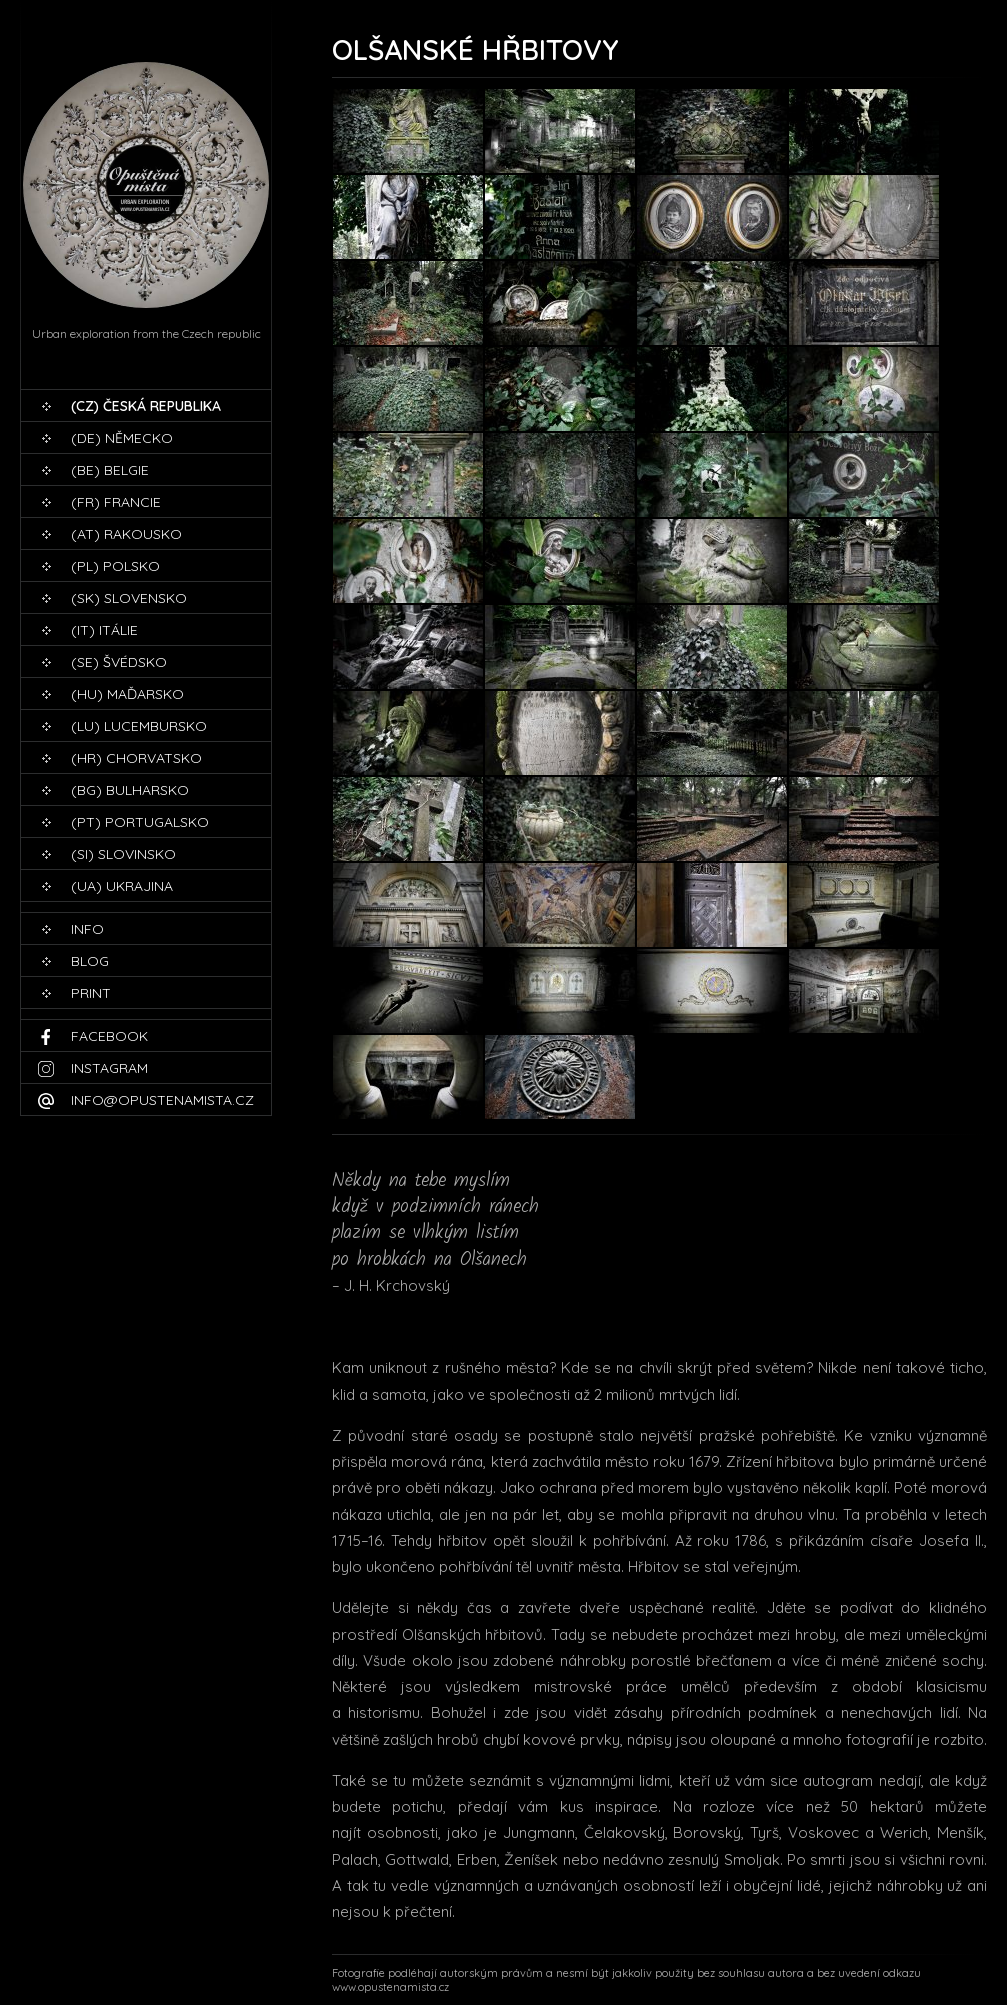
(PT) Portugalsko (140, 822)
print (91, 993)
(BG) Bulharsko (130, 790)
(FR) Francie (116, 502)
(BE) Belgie (110, 470)
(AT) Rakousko (126, 534)
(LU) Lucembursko (139, 726)
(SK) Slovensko (129, 598)
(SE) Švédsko (119, 662)
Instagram (109, 1068)
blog (90, 961)
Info (87, 929)
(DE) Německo (122, 438)
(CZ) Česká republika (146, 406)
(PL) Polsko (115, 566)
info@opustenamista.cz (162, 1100)
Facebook (109, 1036)
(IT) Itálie (104, 630)
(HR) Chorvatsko (136, 758)
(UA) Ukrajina (122, 886)
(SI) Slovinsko (123, 854)
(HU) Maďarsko (127, 694)
